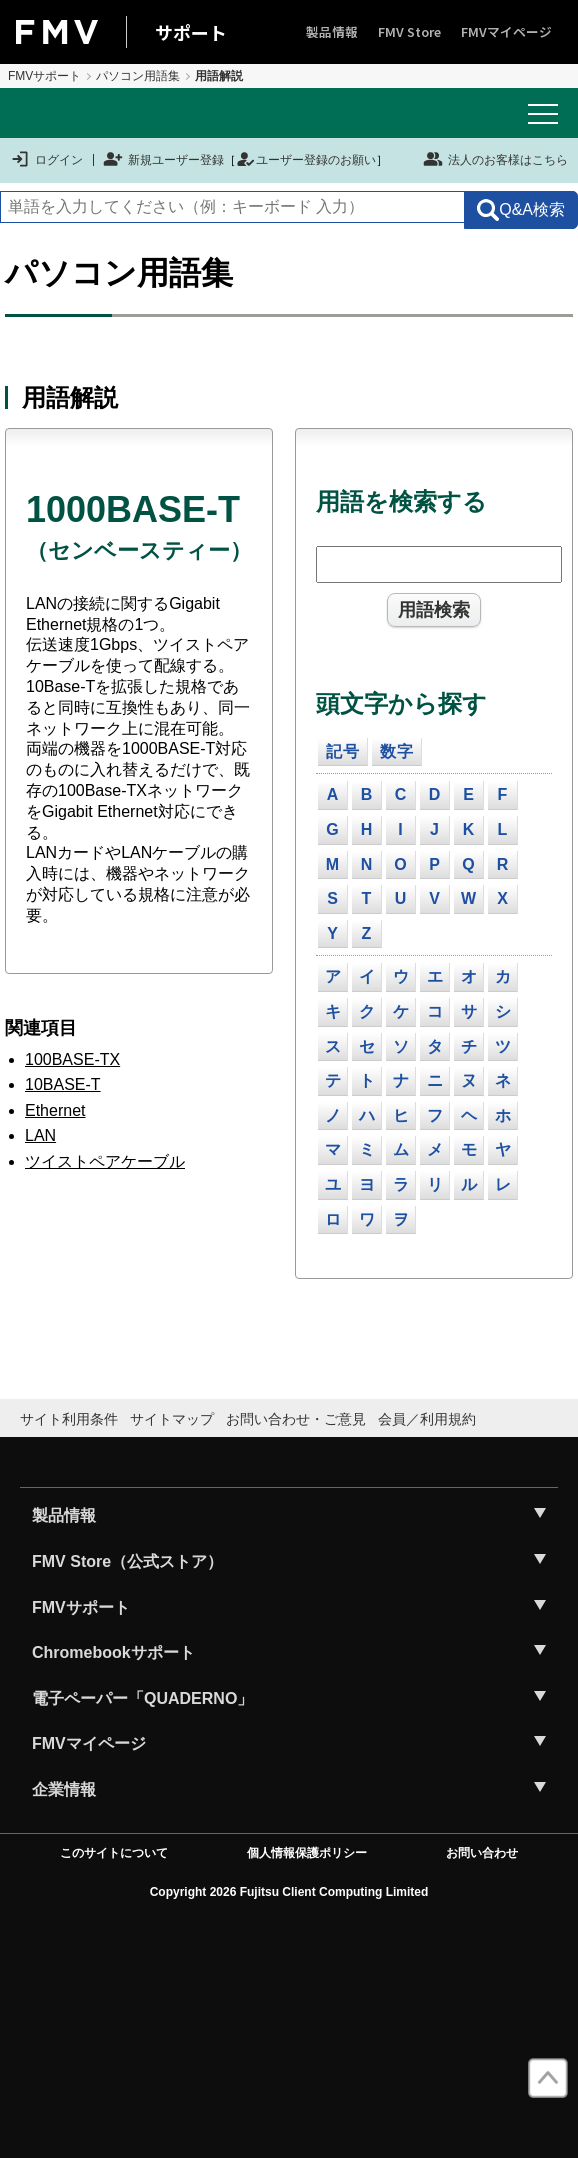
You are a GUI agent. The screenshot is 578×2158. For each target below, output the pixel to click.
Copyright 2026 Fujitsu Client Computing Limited (289, 1892)
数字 (397, 751)
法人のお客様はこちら (495, 159)
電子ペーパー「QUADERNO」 (142, 1698)
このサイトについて (114, 1853)
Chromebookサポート (113, 1652)
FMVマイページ (506, 31)
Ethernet (55, 1110)
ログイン (46, 160)
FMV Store (409, 31)
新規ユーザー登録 (163, 160)
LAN (40, 1135)
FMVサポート (44, 76)
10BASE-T (63, 1084)
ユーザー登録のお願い (306, 160)
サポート (191, 32)
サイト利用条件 (69, 1419)
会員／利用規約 (427, 1419)
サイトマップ (172, 1419)
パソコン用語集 (138, 76)
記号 (343, 751)
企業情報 (64, 1789)
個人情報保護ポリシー (307, 1853)
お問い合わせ (482, 1853)
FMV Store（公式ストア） (127, 1561)
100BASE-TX (72, 1059)
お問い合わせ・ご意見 (296, 1419)
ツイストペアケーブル (105, 1161)
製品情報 (332, 31)
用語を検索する (401, 501)
